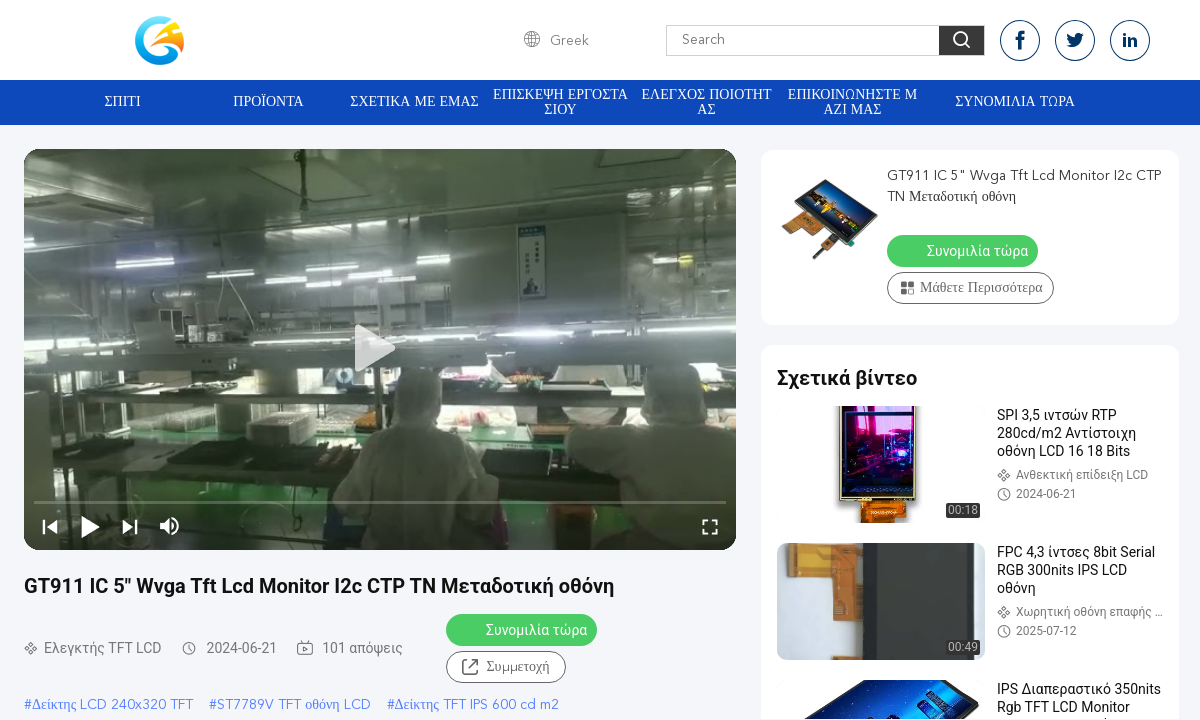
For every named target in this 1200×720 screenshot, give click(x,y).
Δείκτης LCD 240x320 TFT (112, 705)
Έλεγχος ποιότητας (707, 102)
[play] (380, 349)
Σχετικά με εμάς (414, 102)
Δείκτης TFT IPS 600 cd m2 (477, 705)
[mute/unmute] (170, 526)
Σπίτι (122, 102)
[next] (130, 526)
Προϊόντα (268, 102)
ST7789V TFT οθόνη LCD (293, 705)
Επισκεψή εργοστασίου (560, 102)
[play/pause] (90, 526)
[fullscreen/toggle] (710, 526)
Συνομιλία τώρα (1015, 102)
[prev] (50, 526)
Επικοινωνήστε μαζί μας (852, 102)
